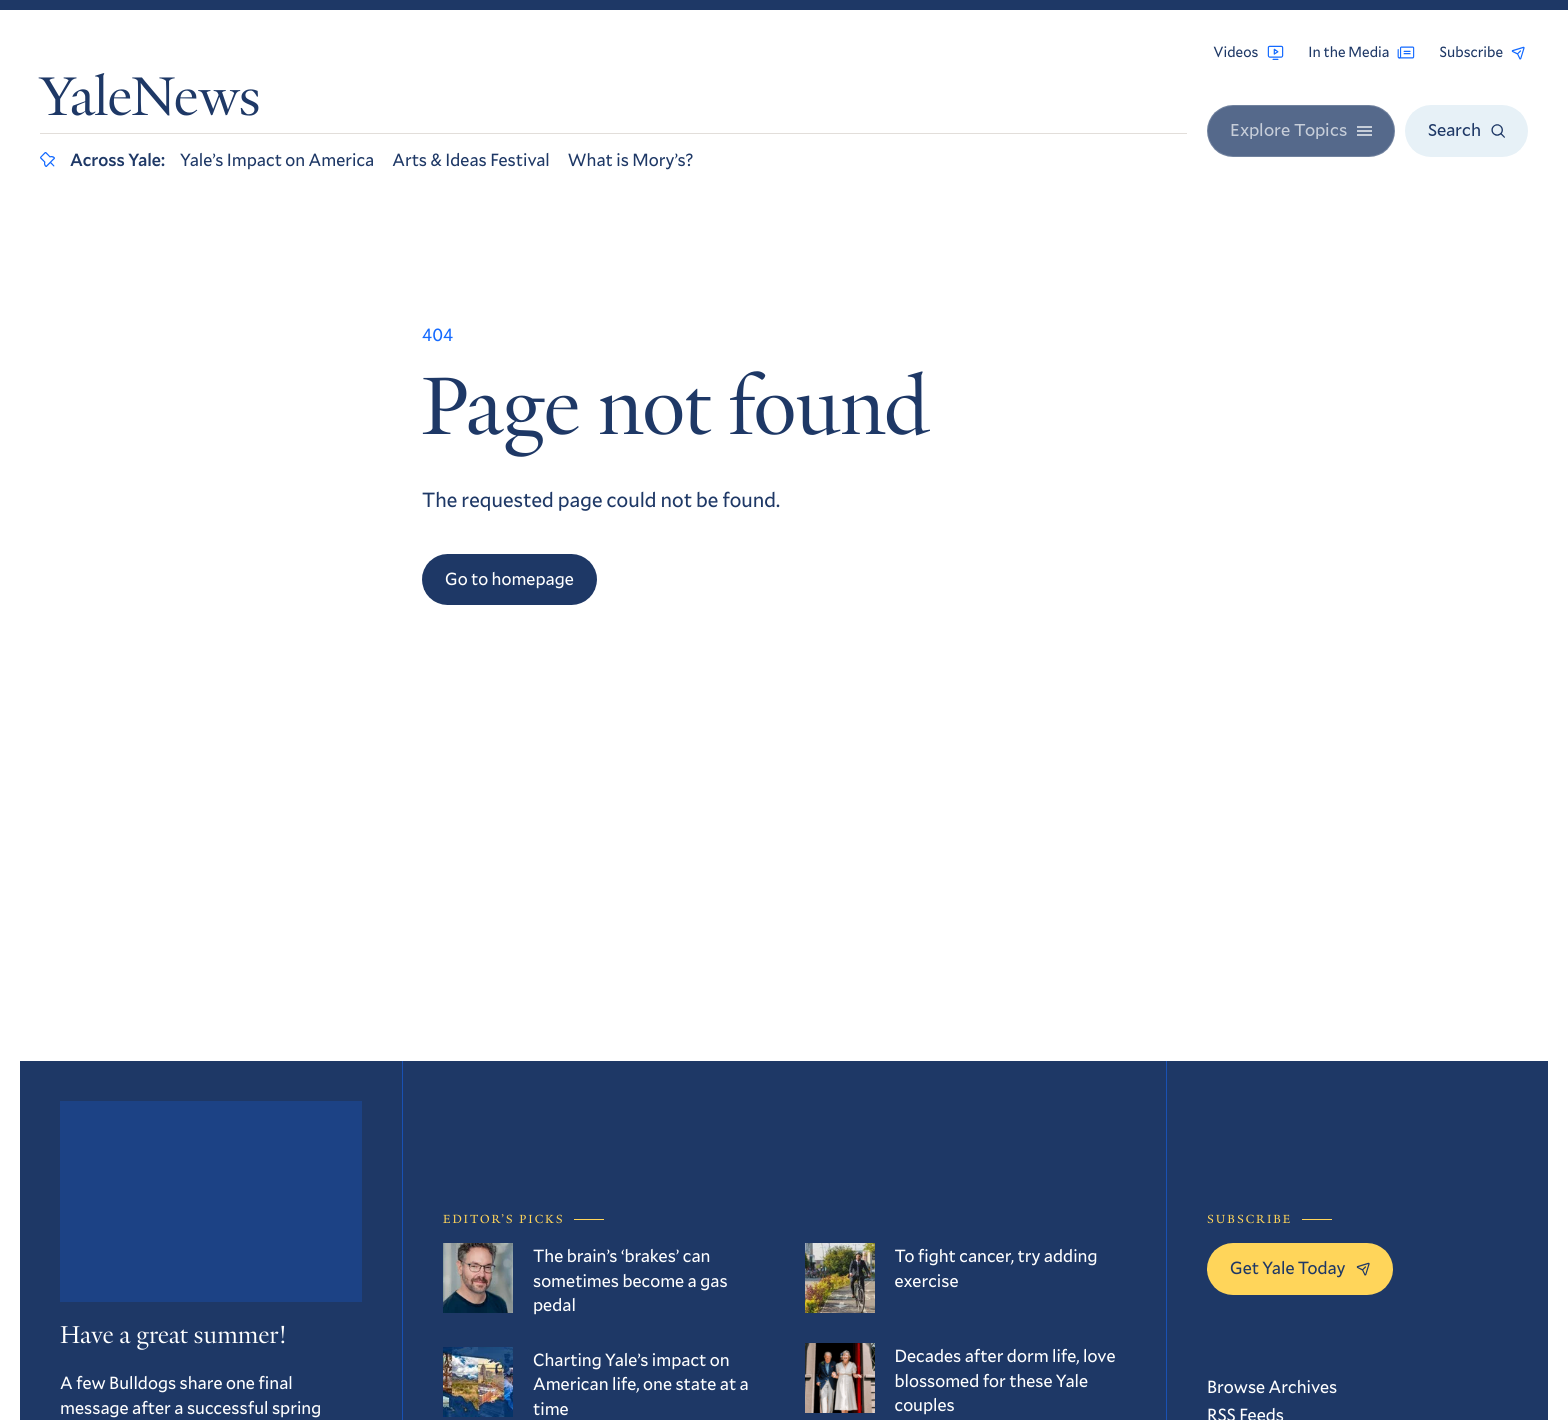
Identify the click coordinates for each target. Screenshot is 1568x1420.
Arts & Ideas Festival (471, 159)
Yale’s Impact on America (277, 159)
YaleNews (150, 102)
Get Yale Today (1300, 1267)
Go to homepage (509, 578)
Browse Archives (1272, 1386)
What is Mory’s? (631, 159)
